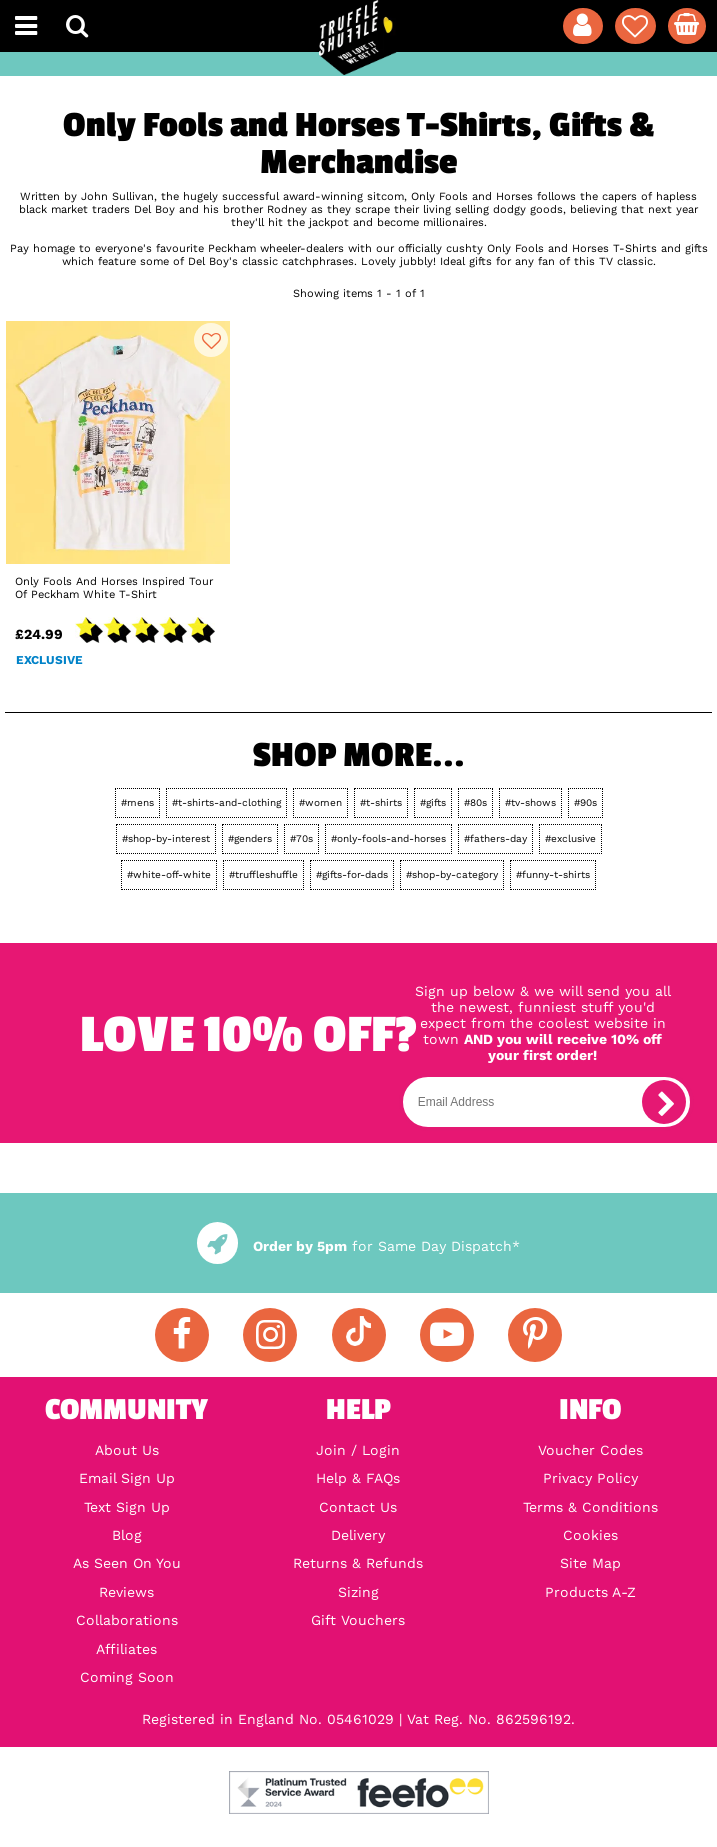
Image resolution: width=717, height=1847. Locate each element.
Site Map (590, 1563)
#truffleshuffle (263, 874)
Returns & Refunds (358, 1563)
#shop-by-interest (166, 838)
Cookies (590, 1535)
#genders (250, 838)
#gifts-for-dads (352, 874)
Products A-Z (590, 1592)
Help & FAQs (358, 1478)
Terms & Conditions (590, 1507)
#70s (301, 838)
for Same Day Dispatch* (358, 1246)
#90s (585, 802)
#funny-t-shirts (553, 874)
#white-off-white (169, 874)
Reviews (126, 1592)
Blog (127, 1535)
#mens (137, 802)
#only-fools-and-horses (388, 838)
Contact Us (358, 1507)
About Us (127, 1450)
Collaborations (127, 1620)
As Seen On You (127, 1563)
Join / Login (358, 1450)
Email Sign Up (127, 1478)
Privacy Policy (590, 1478)
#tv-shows (530, 802)
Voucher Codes (590, 1450)
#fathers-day (495, 838)
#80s (475, 802)
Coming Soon (127, 1677)
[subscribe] (664, 1102)
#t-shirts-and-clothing (226, 802)
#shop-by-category (452, 874)
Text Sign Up (127, 1507)
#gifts (433, 802)
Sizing (358, 1592)
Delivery (358, 1535)
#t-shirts (381, 802)
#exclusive (570, 838)
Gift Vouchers (358, 1620)
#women (320, 802)
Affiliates (126, 1649)
